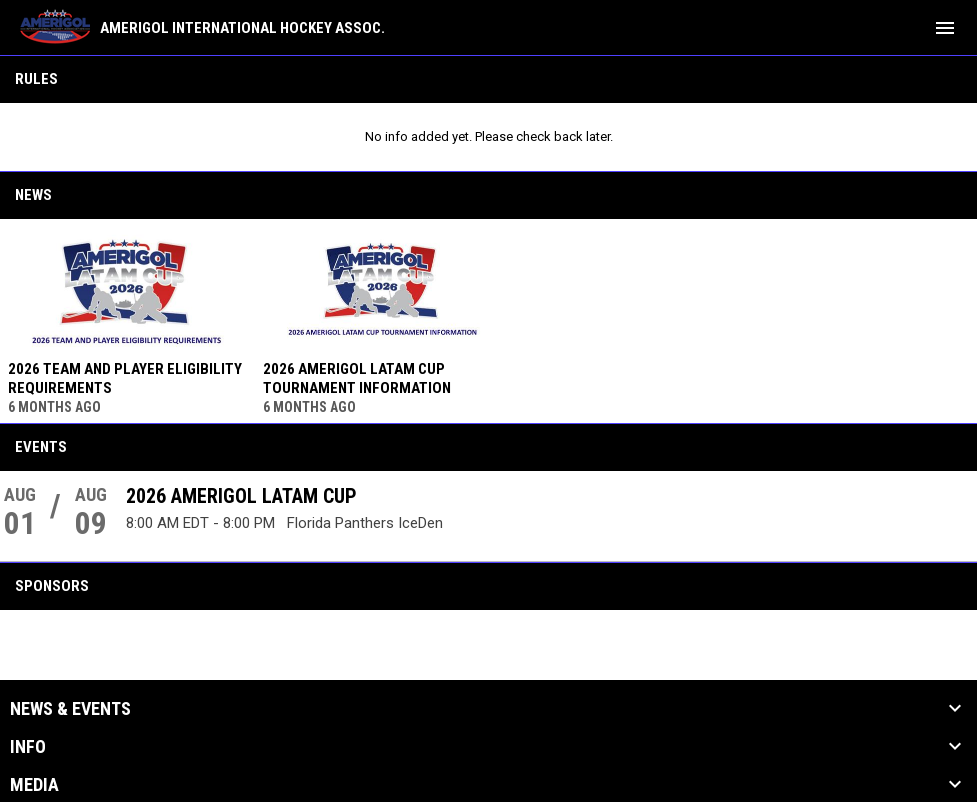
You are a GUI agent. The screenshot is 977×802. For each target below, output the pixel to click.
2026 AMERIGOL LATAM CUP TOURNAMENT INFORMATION (357, 378)
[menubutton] (945, 28)
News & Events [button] (70, 709)
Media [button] (34, 785)
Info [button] (28, 747)
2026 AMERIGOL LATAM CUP (241, 496)
